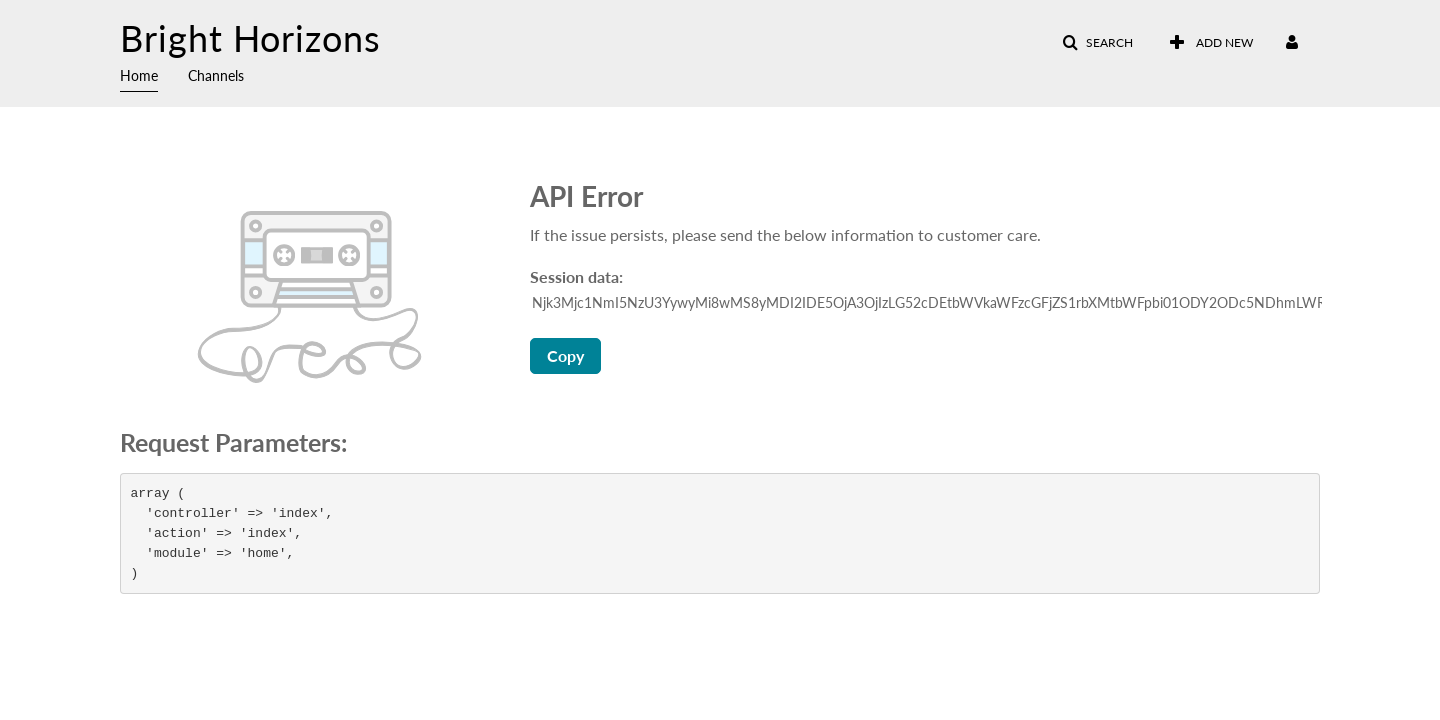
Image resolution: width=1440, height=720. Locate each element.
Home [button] (139, 75)
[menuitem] (154, 74)
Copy (565, 355)
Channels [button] (216, 75)
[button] (1097, 43)
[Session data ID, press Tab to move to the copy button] (927, 303)
